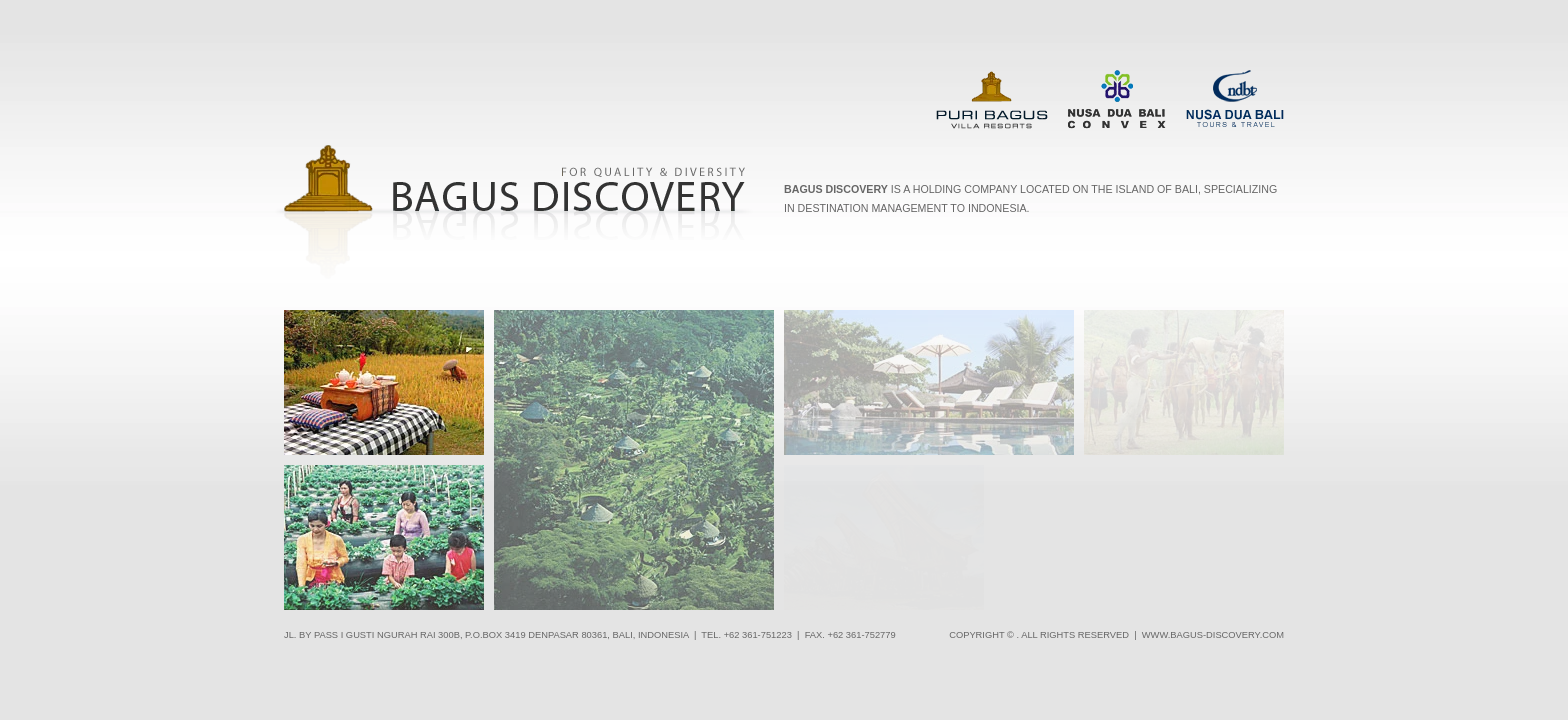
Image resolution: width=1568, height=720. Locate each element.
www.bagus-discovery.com (1213, 635)
